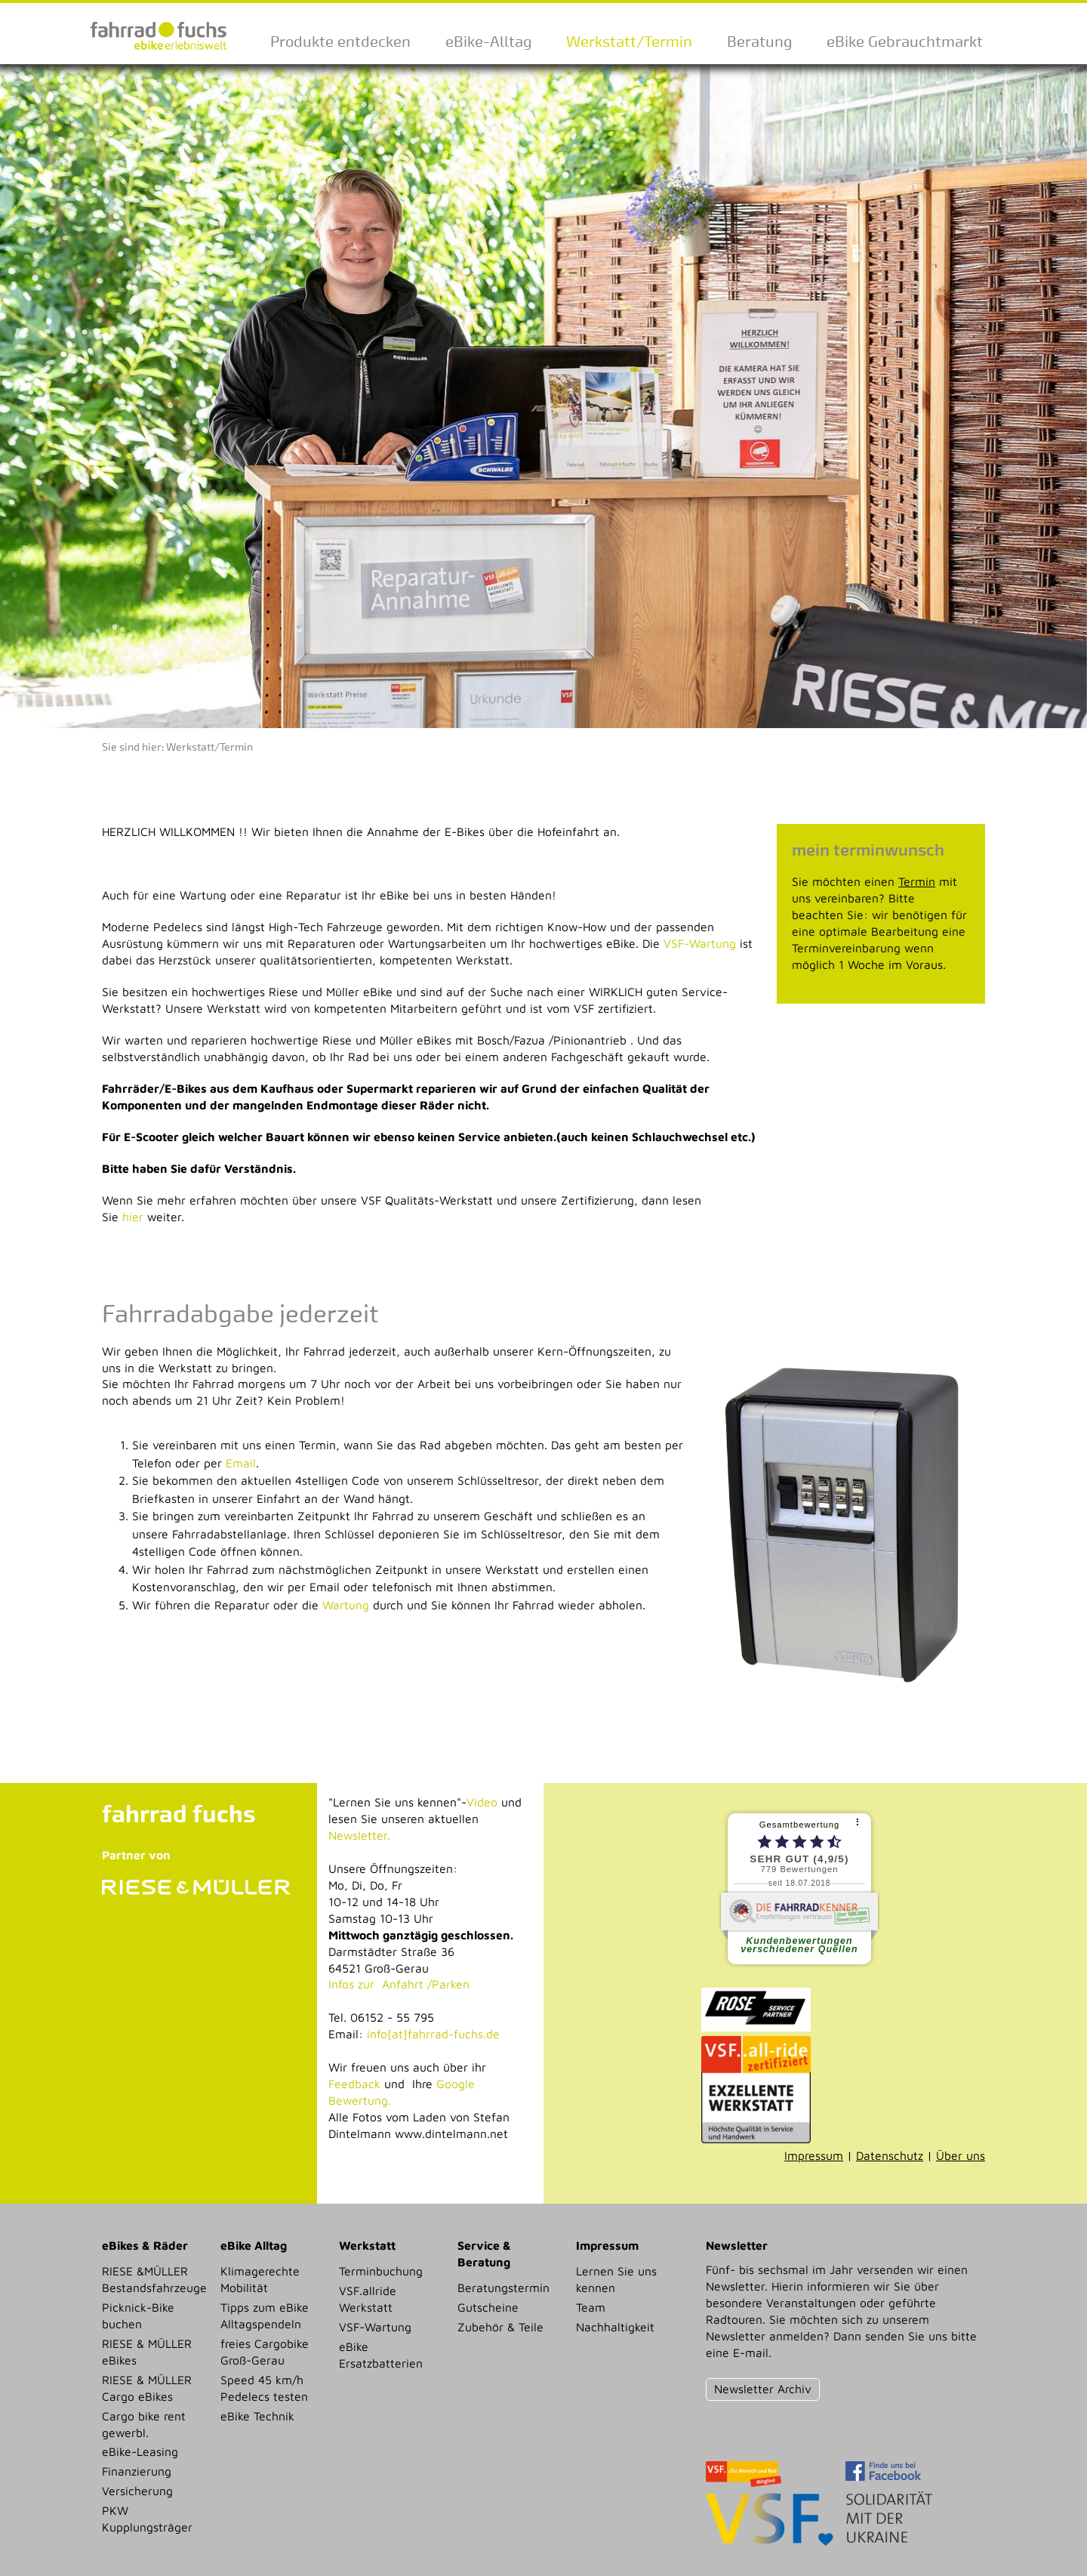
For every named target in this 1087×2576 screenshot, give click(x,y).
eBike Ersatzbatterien (381, 2355)
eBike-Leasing (140, 2451)
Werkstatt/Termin (629, 41)
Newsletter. (359, 1835)
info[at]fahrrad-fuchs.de (433, 2034)
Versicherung (137, 2490)
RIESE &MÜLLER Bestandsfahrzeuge (154, 2279)
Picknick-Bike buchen (138, 2315)
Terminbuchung (381, 2271)
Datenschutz (889, 2155)
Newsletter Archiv (762, 2389)
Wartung (345, 1605)
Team (590, 2307)
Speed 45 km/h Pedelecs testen (264, 2388)
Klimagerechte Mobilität (260, 2279)
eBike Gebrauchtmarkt (905, 41)
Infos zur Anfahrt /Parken (399, 1984)
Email (241, 1463)
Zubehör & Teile (500, 2327)
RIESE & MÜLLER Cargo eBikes (147, 2388)
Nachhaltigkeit (615, 2327)
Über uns (960, 2155)
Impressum (813, 2155)
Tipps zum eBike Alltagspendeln (264, 2315)
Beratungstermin (503, 2287)
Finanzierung (136, 2471)
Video (482, 1802)
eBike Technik (257, 2416)
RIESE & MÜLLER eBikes (147, 2352)
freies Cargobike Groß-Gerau (264, 2352)
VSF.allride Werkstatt (367, 2299)
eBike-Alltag (488, 41)
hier (132, 1216)
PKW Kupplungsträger (147, 2519)
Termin (916, 881)
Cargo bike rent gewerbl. (144, 2424)
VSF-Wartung (700, 943)
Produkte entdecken (340, 41)
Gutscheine (488, 2307)
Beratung (759, 41)
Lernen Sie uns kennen (616, 2279)
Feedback (354, 2083)
